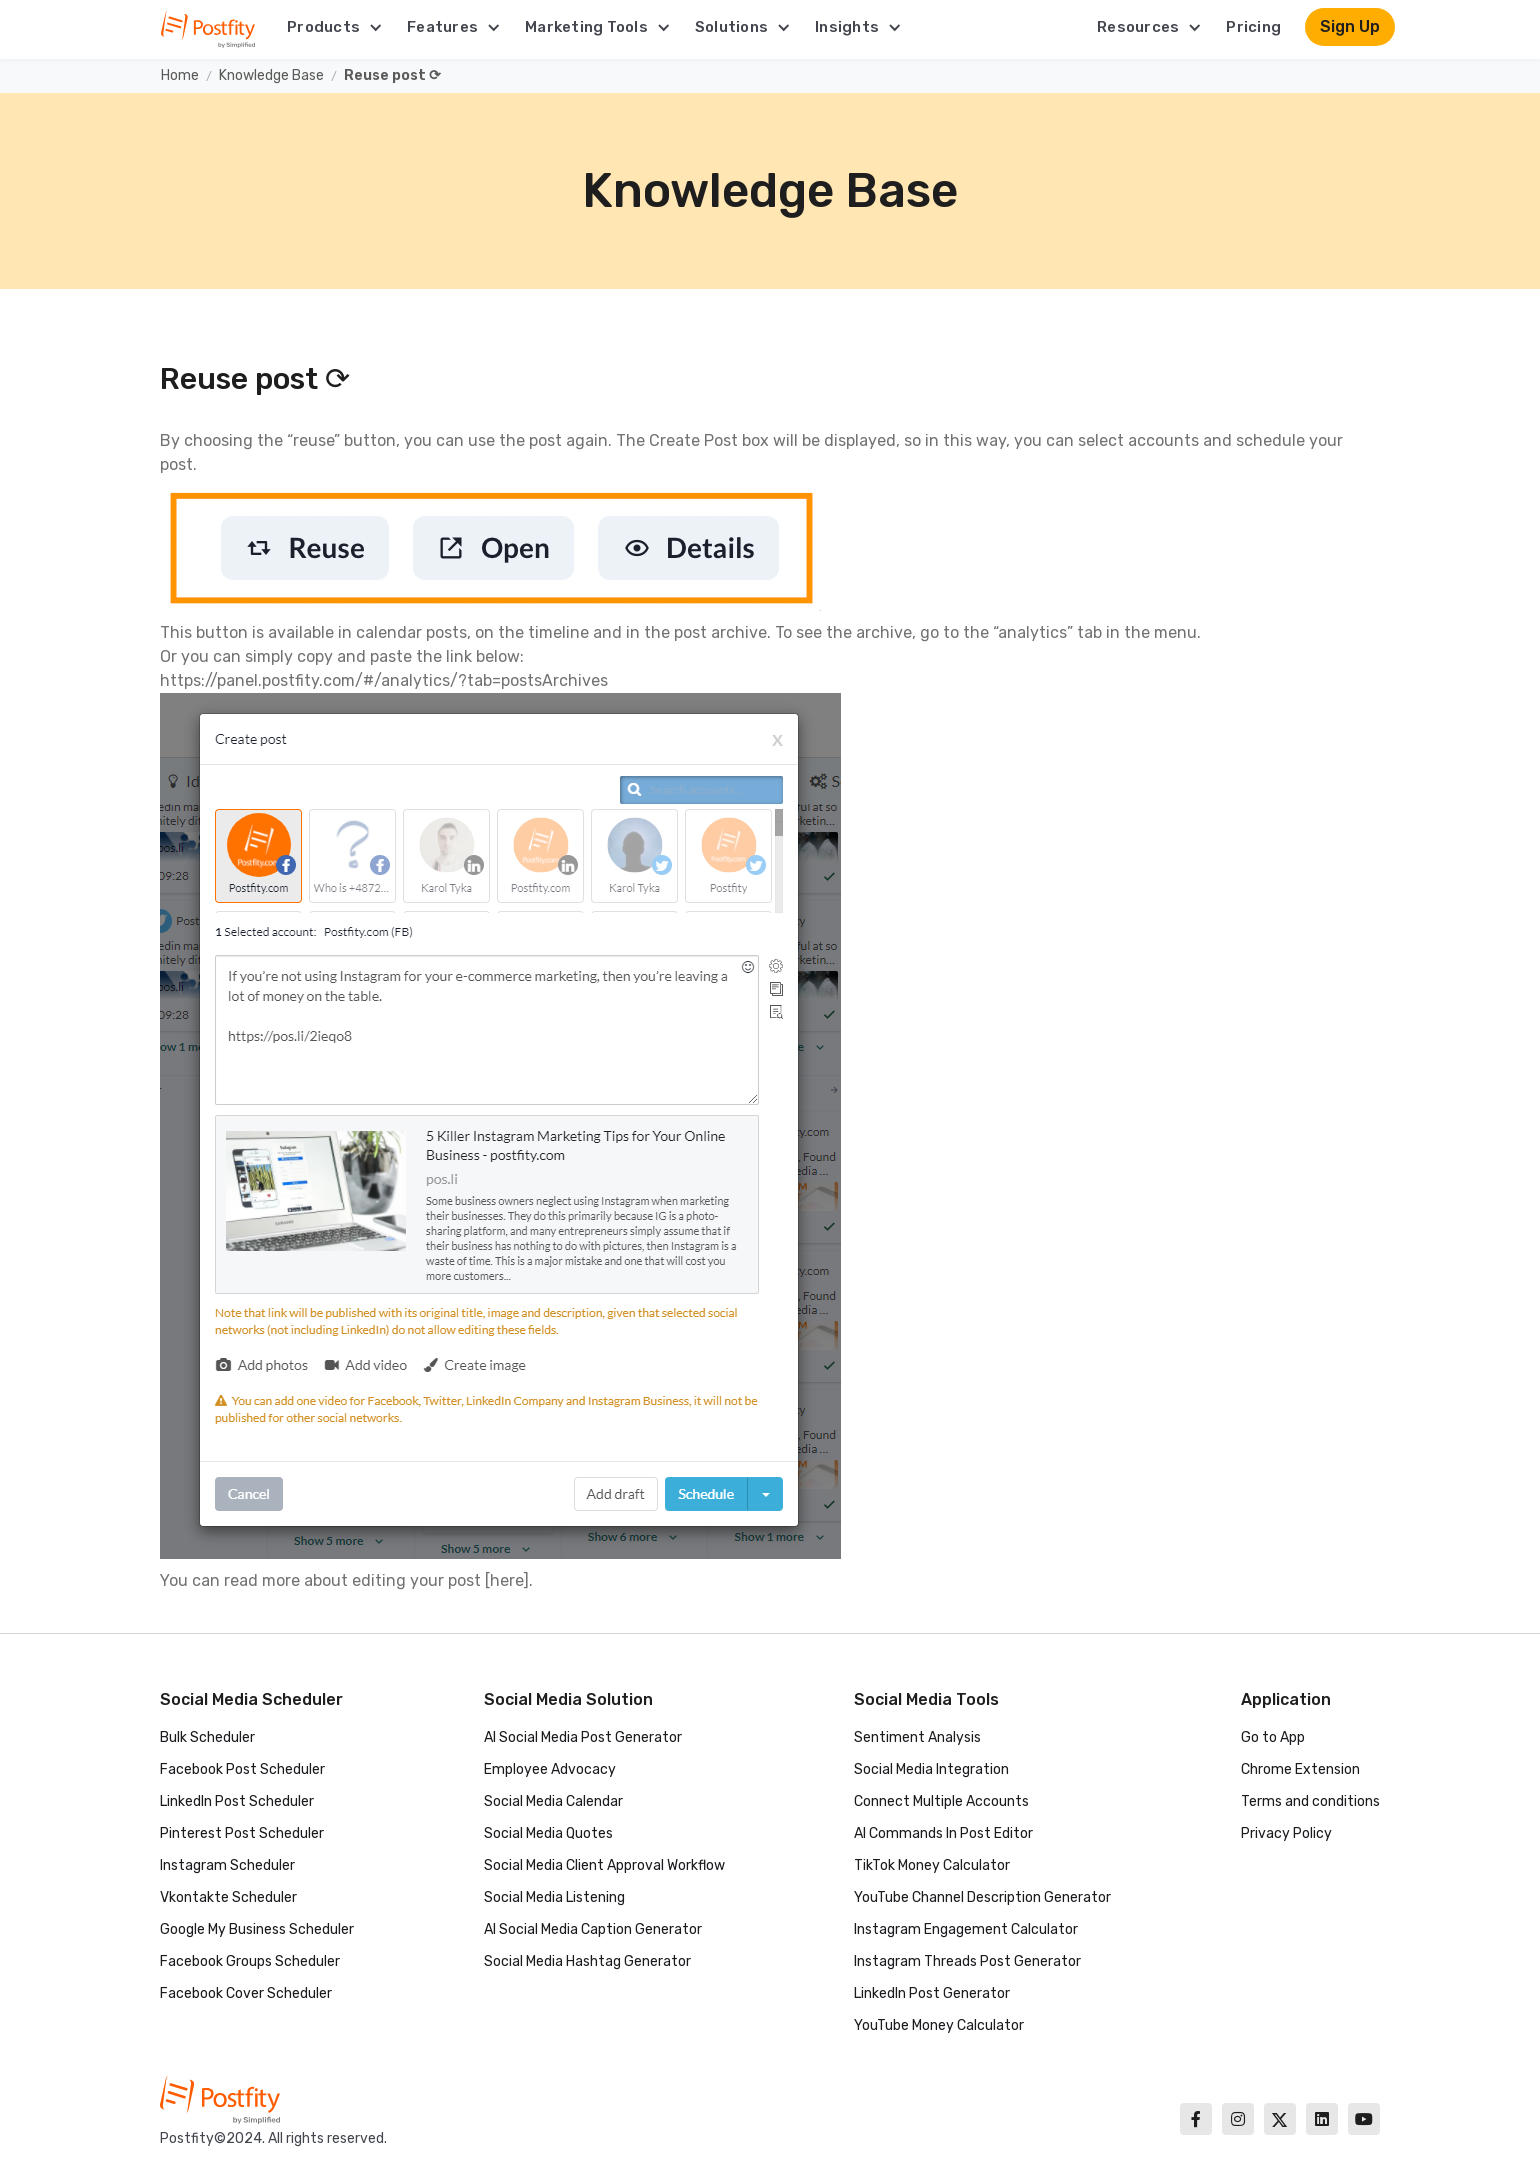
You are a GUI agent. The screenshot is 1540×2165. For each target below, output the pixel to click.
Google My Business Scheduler (257, 1929)
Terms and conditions (1310, 1801)
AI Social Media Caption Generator (593, 1929)
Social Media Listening (554, 1897)
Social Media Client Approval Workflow (604, 1865)
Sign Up (1350, 26)
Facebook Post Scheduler (242, 1769)
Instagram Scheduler (227, 1865)
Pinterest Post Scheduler (242, 1833)
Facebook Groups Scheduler (250, 1961)
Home (180, 75)
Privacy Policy (1286, 1833)
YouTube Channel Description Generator (982, 1897)
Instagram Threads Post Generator (967, 1961)
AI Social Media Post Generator (583, 1737)
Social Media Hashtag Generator (587, 1961)
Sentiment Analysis (917, 1737)
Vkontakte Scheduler (228, 1897)
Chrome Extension (1300, 1769)
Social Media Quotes (548, 1833)
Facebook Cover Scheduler (246, 1993)
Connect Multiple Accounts (941, 1801)
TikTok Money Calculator (932, 1865)
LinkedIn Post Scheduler (237, 1801)
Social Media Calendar (553, 1801)
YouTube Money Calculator (939, 2025)
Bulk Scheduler (207, 1737)
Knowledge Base (271, 75)
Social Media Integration (931, 1769)
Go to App (1273, 1737)
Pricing (1253, 27)
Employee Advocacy (550, 1769)
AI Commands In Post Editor (943, 1833)
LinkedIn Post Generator (932, 1993)
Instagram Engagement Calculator (966, 1929)
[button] (335, 27)
